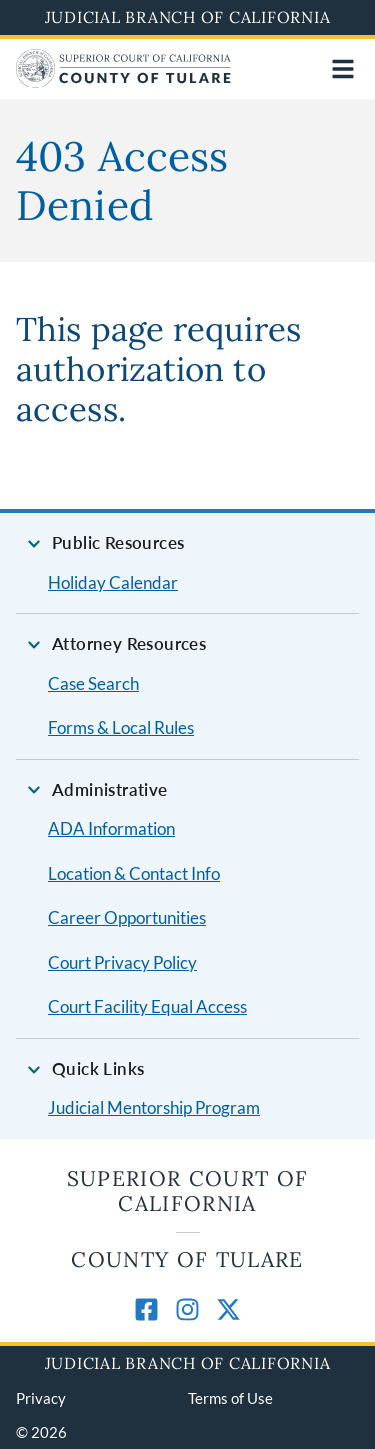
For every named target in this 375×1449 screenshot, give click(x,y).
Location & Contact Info (134, 873)
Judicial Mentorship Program (154, 1107)
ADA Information (111, 828)
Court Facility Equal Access (147, 1006)
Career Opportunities (127, 917)
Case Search (93, 683)
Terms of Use (230, 1398)
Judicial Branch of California (188, 17)
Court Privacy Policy (122, 962)
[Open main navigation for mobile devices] (343, 69)
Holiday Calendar (113, 582)
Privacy (41, 1398)
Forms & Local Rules (121, 727)
